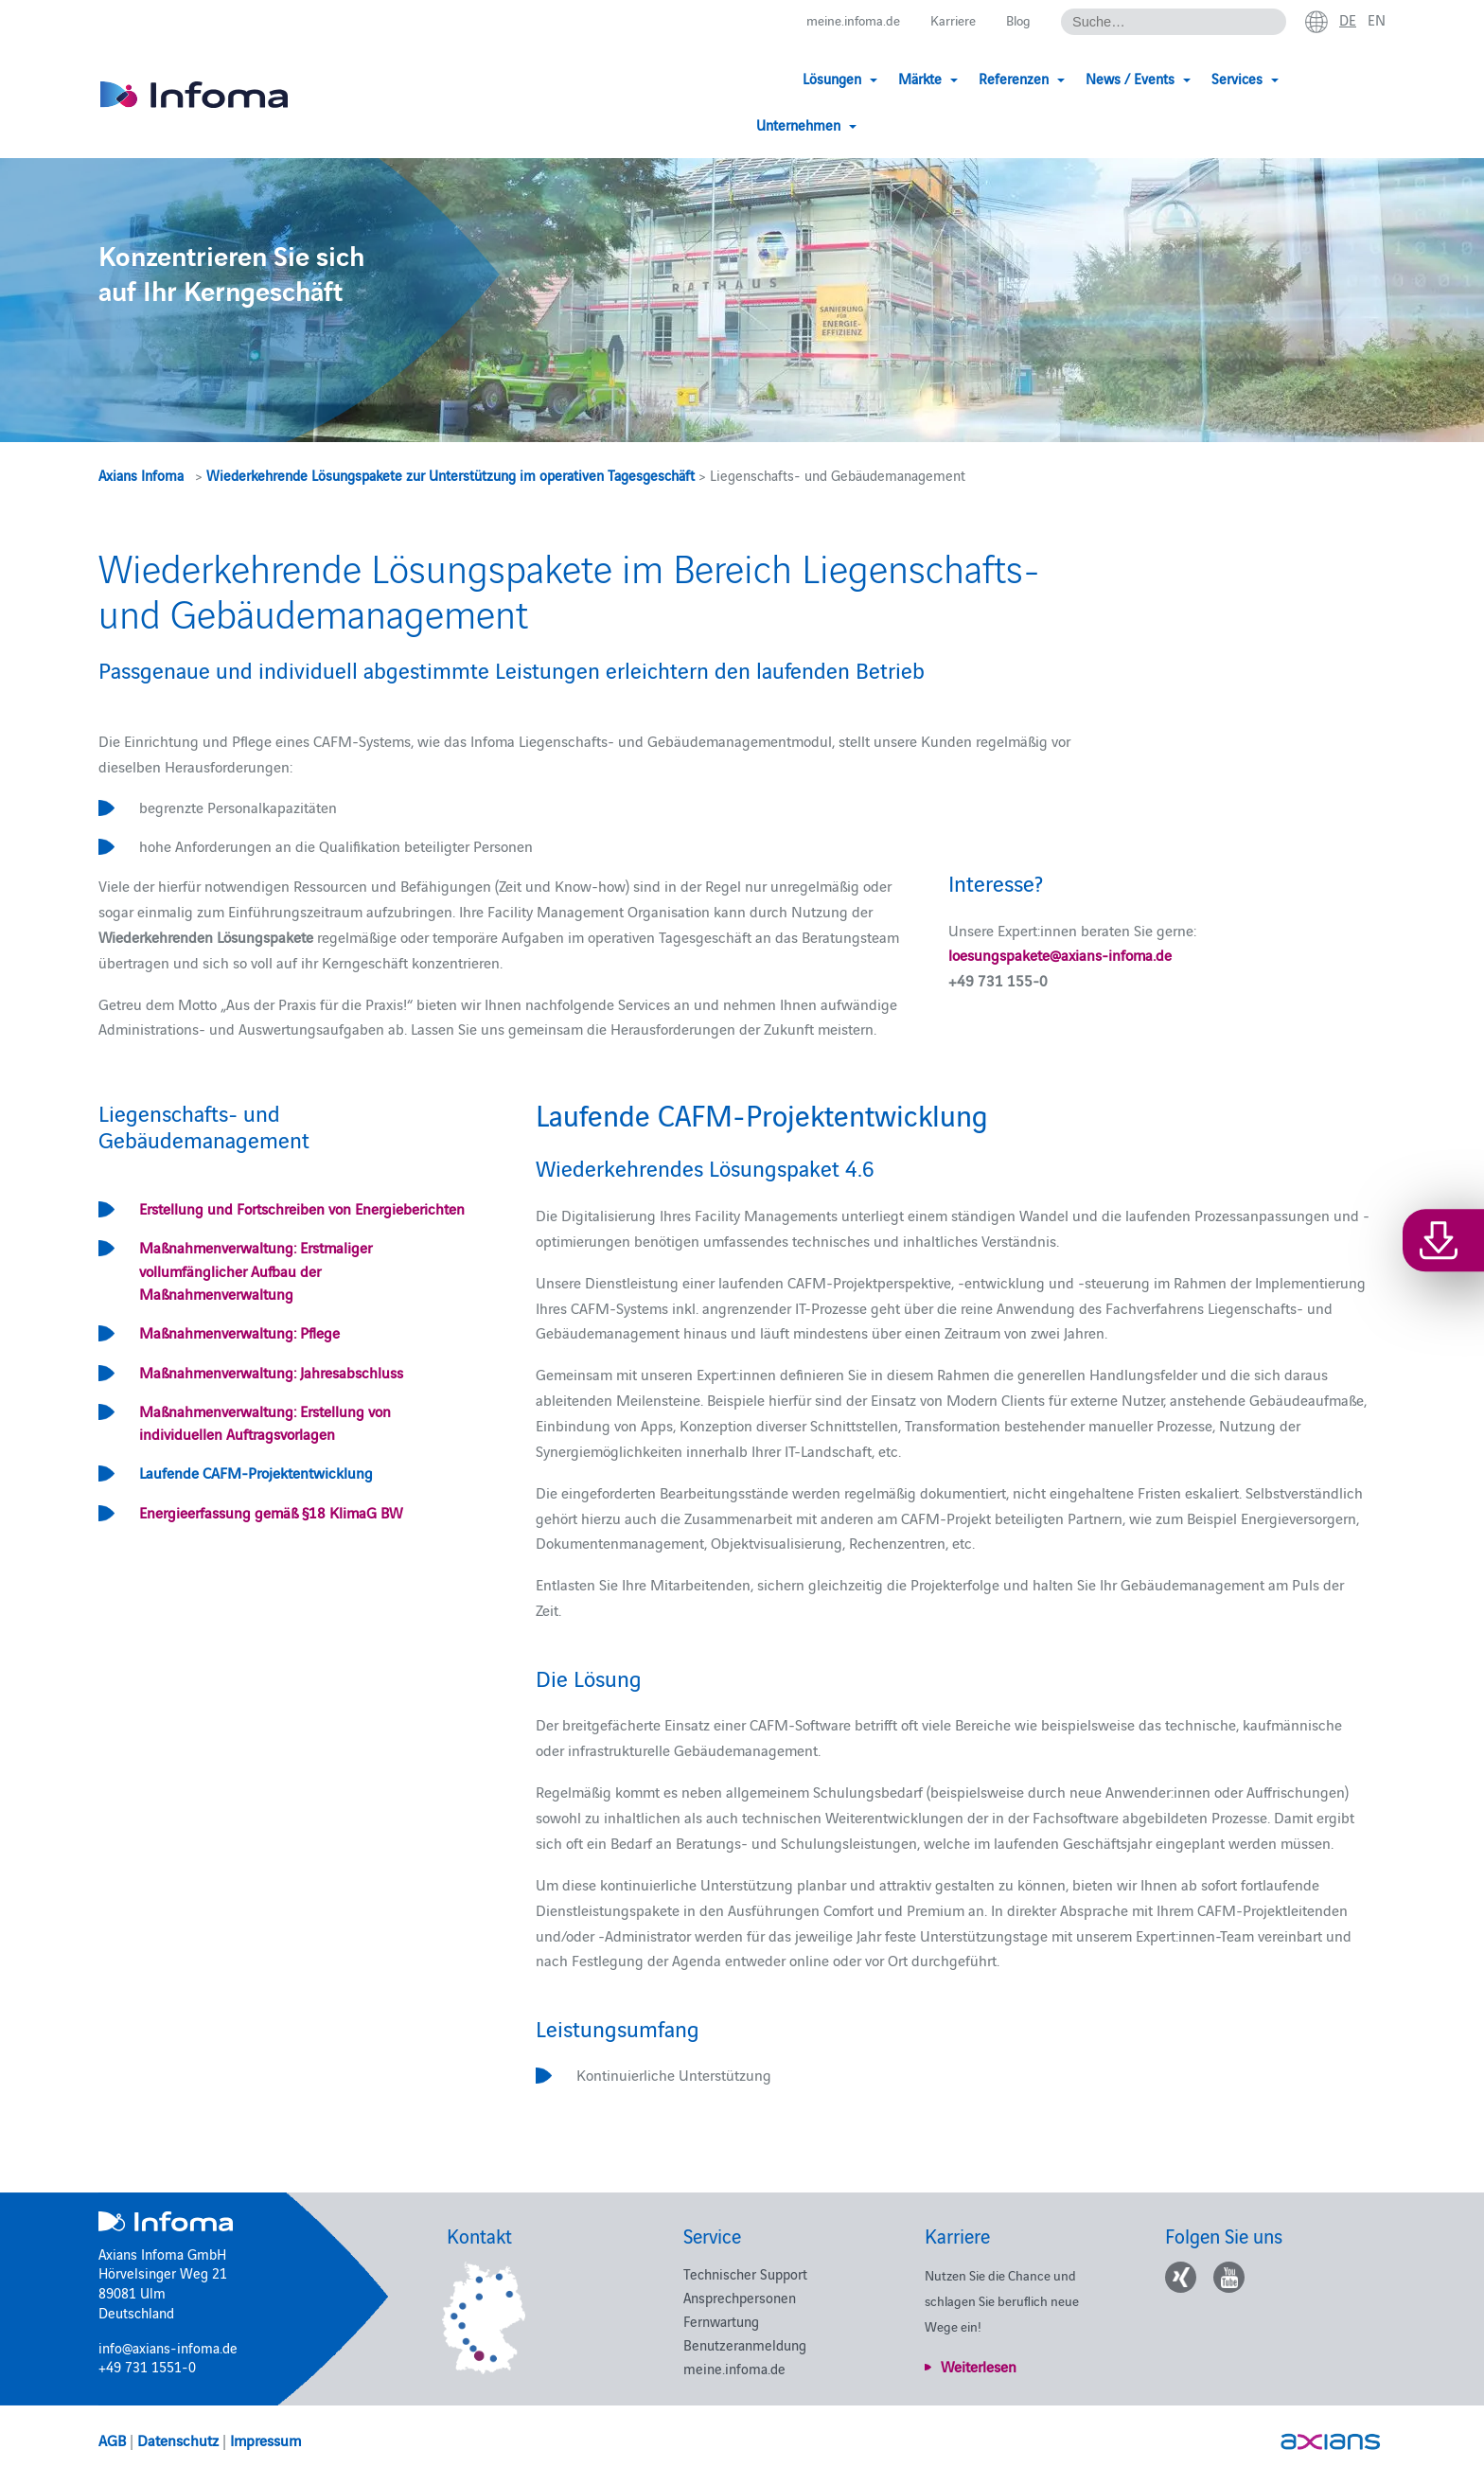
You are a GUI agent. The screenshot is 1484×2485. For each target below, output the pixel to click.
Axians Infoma (141, 475)
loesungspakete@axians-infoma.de (1060, 954)
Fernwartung (721, 2321)
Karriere (947, 20)
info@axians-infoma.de (168, 2347)
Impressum (265, 2439)
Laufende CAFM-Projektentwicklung (256, 1472)
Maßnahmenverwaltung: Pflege (239, 1332)
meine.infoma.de (841, 20)
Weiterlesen (978, 2365)
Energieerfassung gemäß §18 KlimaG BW (270, 1511)
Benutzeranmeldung (744, 2344)
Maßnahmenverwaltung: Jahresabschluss (271, 1371)
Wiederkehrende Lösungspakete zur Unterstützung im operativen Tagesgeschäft (450, 475)
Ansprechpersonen (739, 2297)
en (1376, 19)
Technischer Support (745, 2273)
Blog (1015, 20)
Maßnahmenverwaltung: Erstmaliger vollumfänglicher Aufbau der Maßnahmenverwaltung (255, 1270)
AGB (112, 2439)
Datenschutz (178, 2439)
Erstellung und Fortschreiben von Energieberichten (302, 1208)
